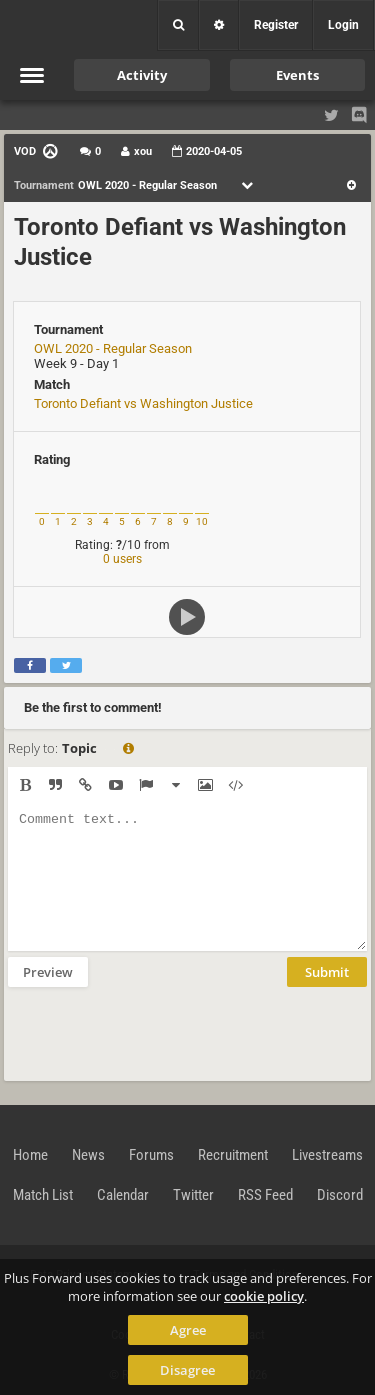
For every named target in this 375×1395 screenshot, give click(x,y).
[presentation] (160, 1032)
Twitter (193, 1195)
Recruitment (233, 1155)
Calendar (123, 1195)
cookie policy (264, 1296)
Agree (188, 1330)
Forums (151, 1155)
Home (30, 1155)
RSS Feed (265, 1195)
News (88, 1155)
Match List (43, 1195)
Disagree (187, 1370)
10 (202, 521)
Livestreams (327, 1155)
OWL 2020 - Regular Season (113, 348)
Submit (327, 972)
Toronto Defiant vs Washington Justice (143, 403)
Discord (340, 1195)
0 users (122, 559)
